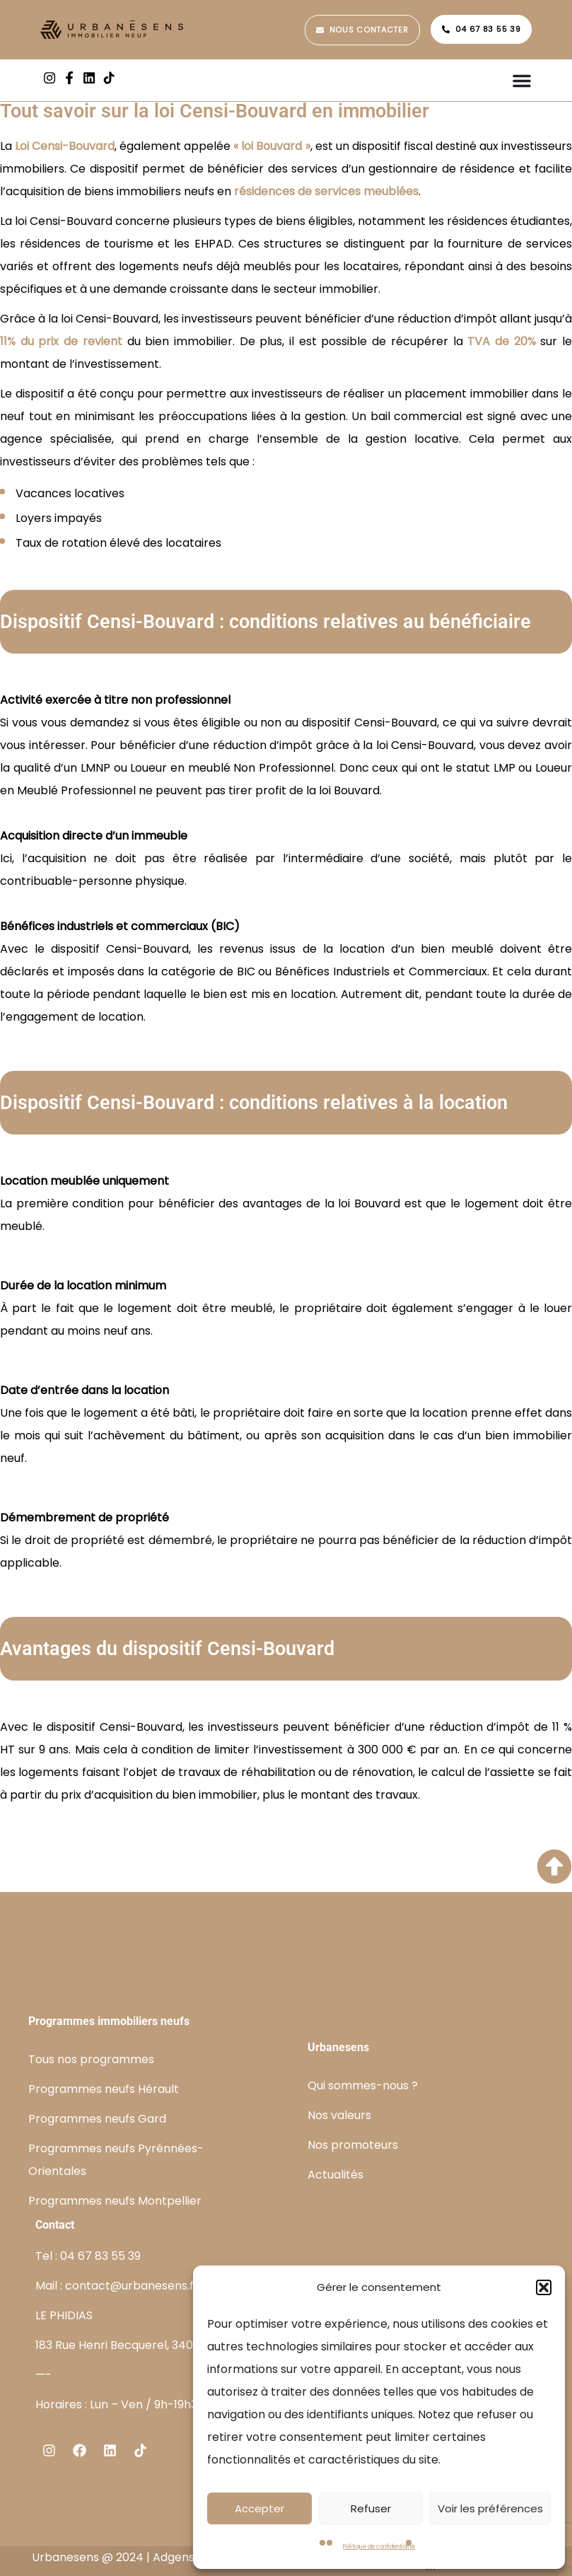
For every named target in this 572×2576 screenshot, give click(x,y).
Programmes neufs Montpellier (115, 2201)
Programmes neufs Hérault (103, 2089)
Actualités (335, 2174)
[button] (544, 2287)
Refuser (371, 2508)
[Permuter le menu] (522, 81)
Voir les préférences (490, 2508)
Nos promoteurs (353, 2145)
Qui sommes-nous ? (363, 2085)
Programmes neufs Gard (97, 2119)
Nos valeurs (339, 2115)
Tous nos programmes (91, 2059)
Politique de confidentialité (379, 2547)
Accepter (259, 2508)
